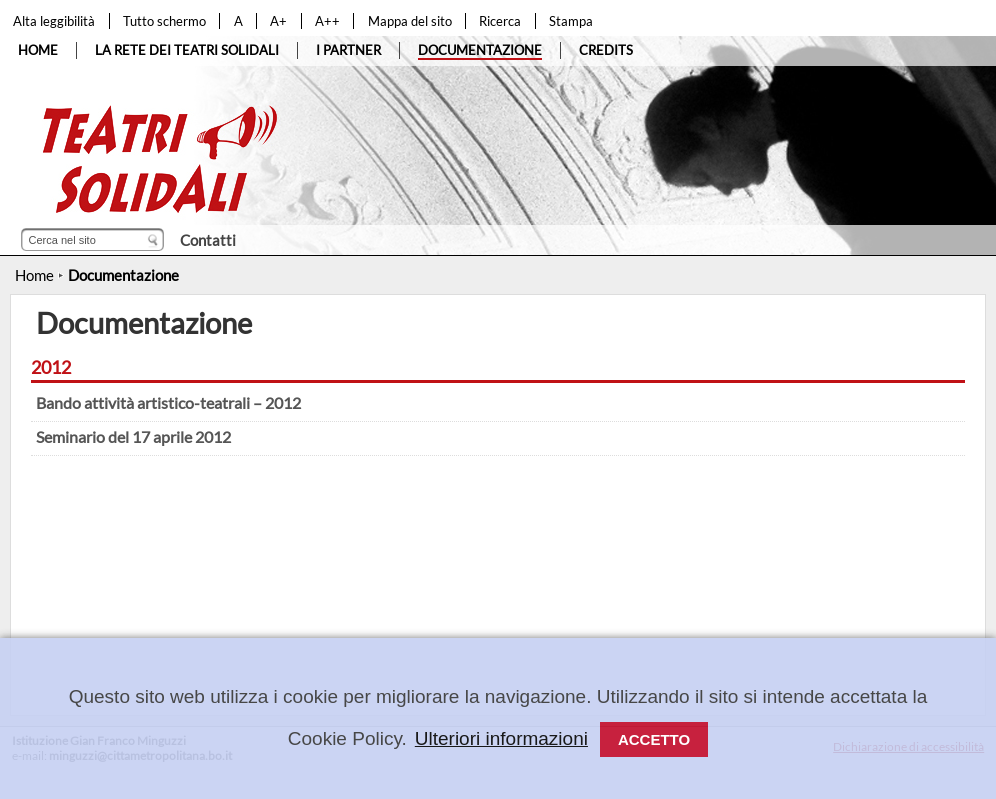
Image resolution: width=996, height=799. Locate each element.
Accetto (654, 739)
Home (34, 275)
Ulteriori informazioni (501, 738)
